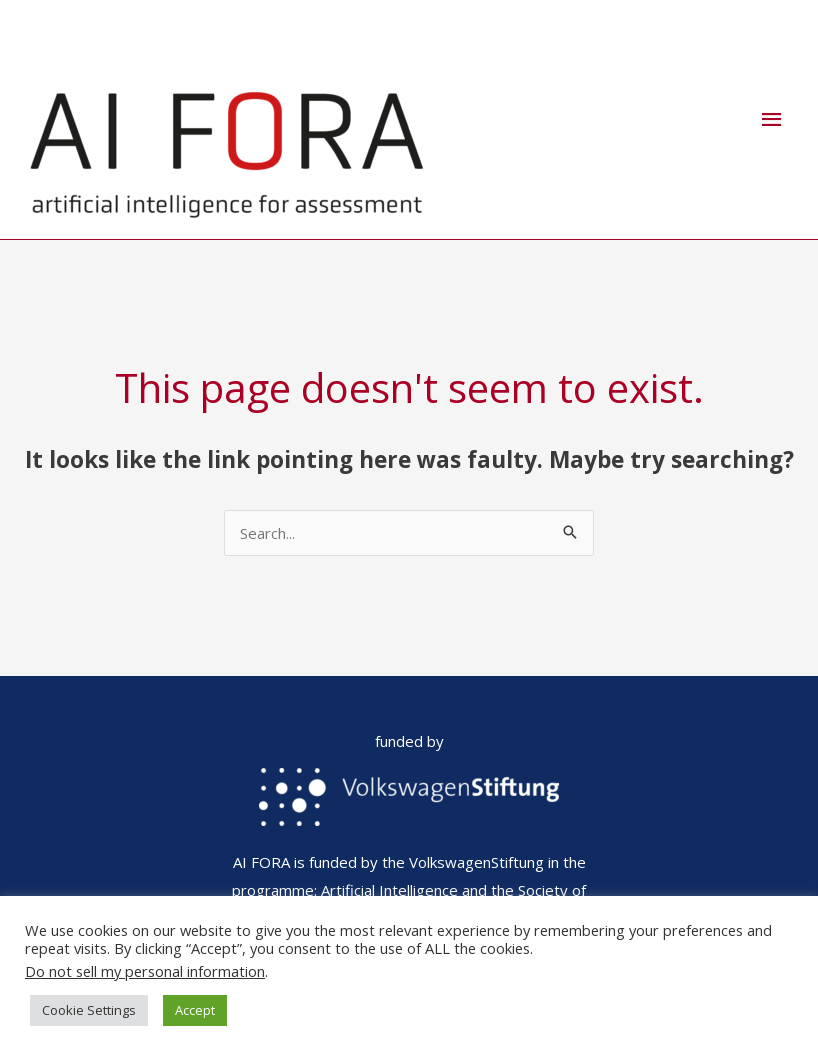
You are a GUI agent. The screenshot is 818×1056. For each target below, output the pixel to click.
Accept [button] (195, 1010)
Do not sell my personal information (145, 971)
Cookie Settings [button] (89, 1010)
